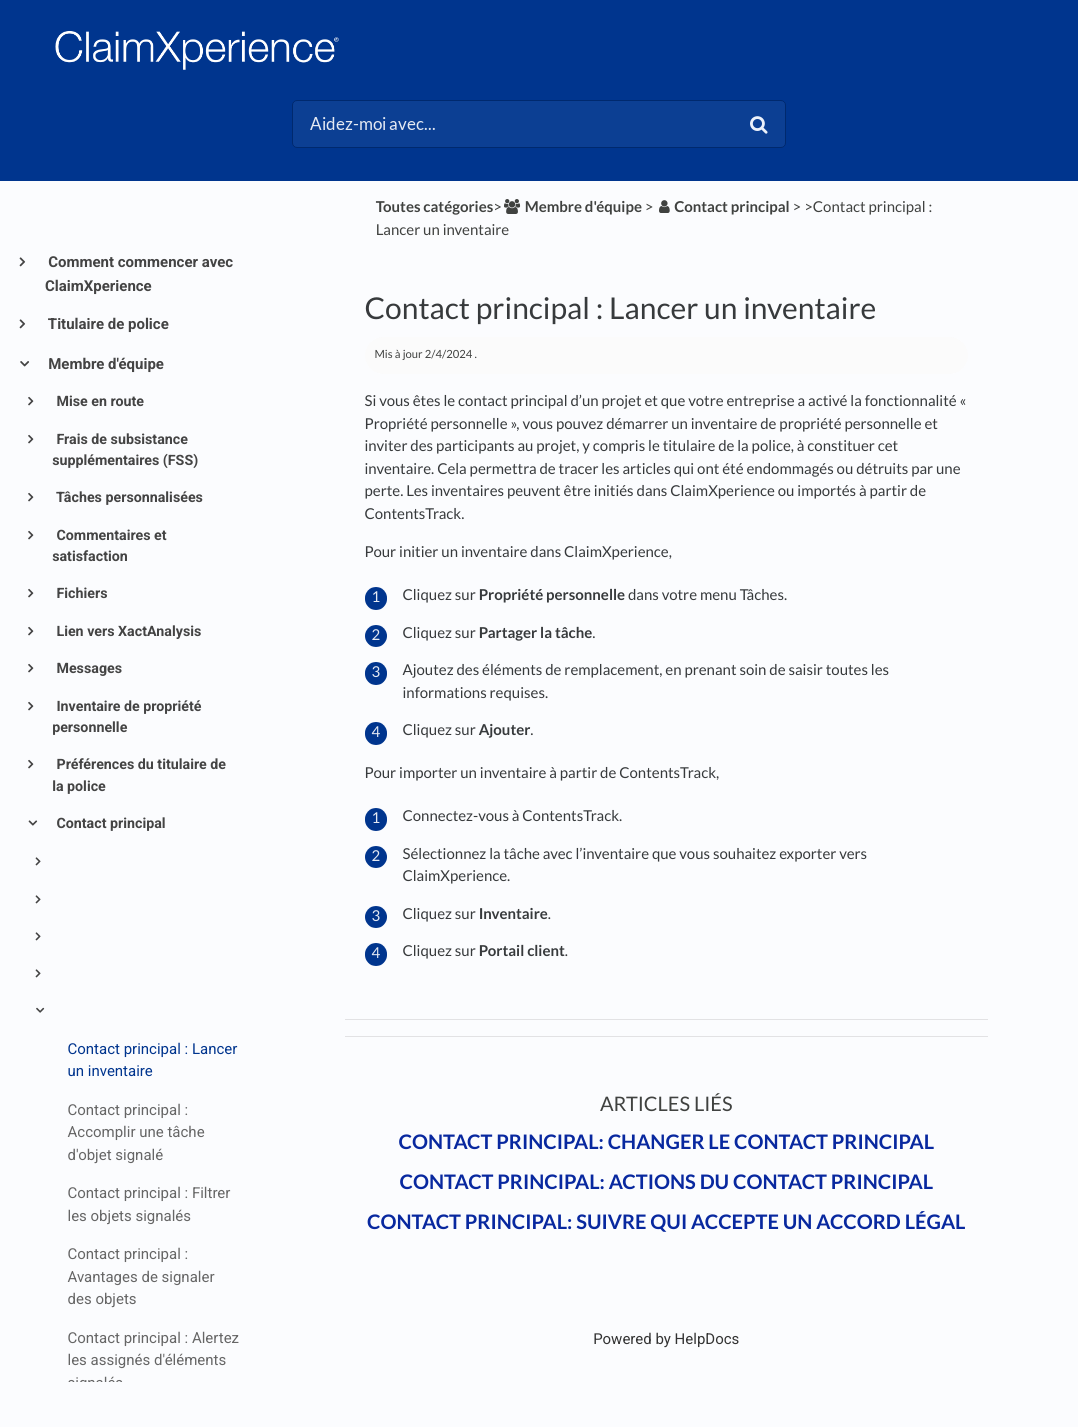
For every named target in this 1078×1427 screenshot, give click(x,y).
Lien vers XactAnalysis (127, 632)
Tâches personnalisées (128, 498)
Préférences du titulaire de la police (139, 775)
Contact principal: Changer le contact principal (666, 1142)
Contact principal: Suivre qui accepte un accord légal (666, 1222)
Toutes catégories (435, 207)
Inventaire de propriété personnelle (126, 717)
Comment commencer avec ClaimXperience (139, 274)
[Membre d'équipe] (572, 207)
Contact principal (109, 824)
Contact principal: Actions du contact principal (667, 1182)
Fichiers (80, 594)
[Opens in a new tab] (666, 1339)
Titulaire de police (107, 324)
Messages (87, 669)
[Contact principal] (722, 207)
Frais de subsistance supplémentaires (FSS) (125, 450)
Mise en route (98, 402)
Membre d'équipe (104, 364)
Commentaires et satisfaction (109, 546)
